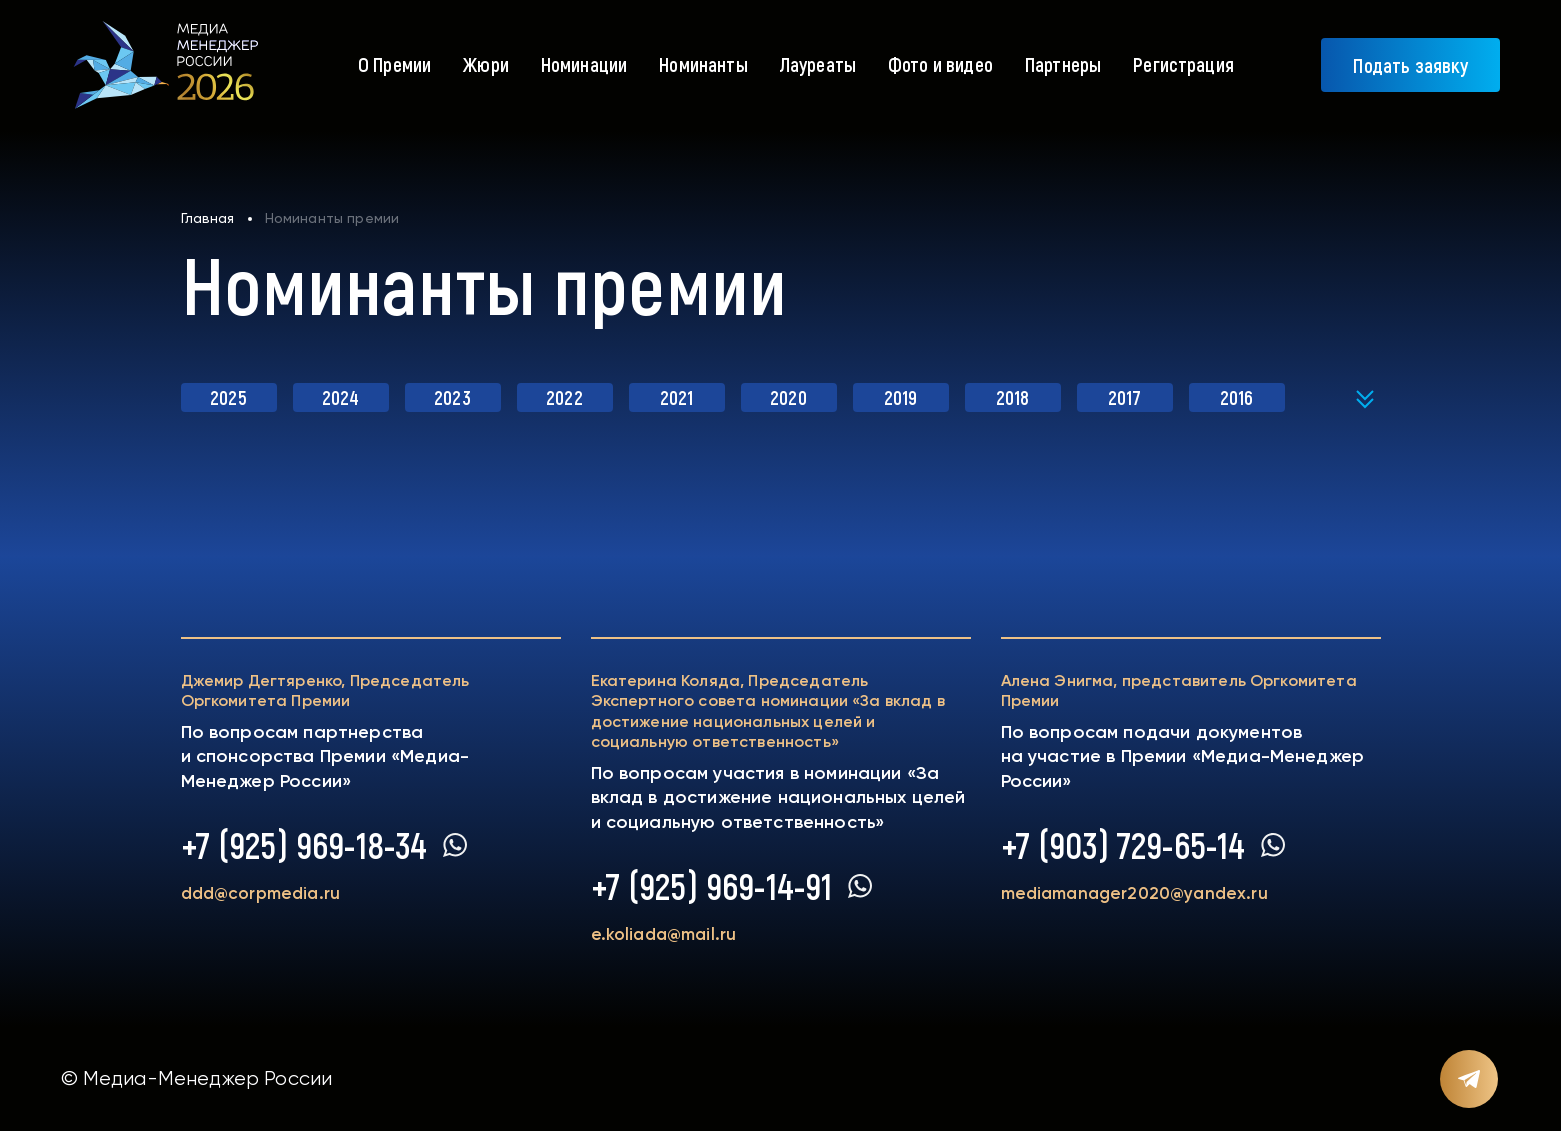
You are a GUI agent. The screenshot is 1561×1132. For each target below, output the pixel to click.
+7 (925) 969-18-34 (304, 845)
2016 (1237, 397)
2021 (677, 397)
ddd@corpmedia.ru (266, 894)
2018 (1013, 397)
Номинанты (703, 64)
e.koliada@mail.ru (668, 935)
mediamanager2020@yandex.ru (1141, 894)
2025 (228, 397)
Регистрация (1183, 64)
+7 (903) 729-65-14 (1123, 845)
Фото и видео (940, 64)
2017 (1124, 397)
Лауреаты (818, 64)
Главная (208, 218)
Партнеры (1063, 64)
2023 (452, 397)
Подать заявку (1410, 65)
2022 (564, 397)
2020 (788, 397)
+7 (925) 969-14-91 (712, 886)
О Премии (394, 64)
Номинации (584, 64)
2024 (341, 397)
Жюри (486, 64)
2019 (901, 397)
